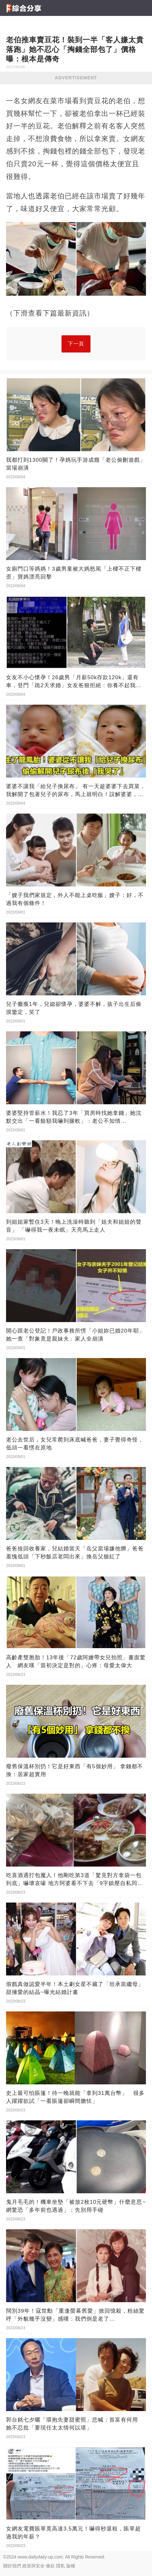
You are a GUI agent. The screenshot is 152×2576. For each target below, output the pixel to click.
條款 (50, 2565)
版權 (70, 2565)
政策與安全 (33, 2565)
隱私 (60, 2565)
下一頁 (76, 343)
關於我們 (12, 2565)
